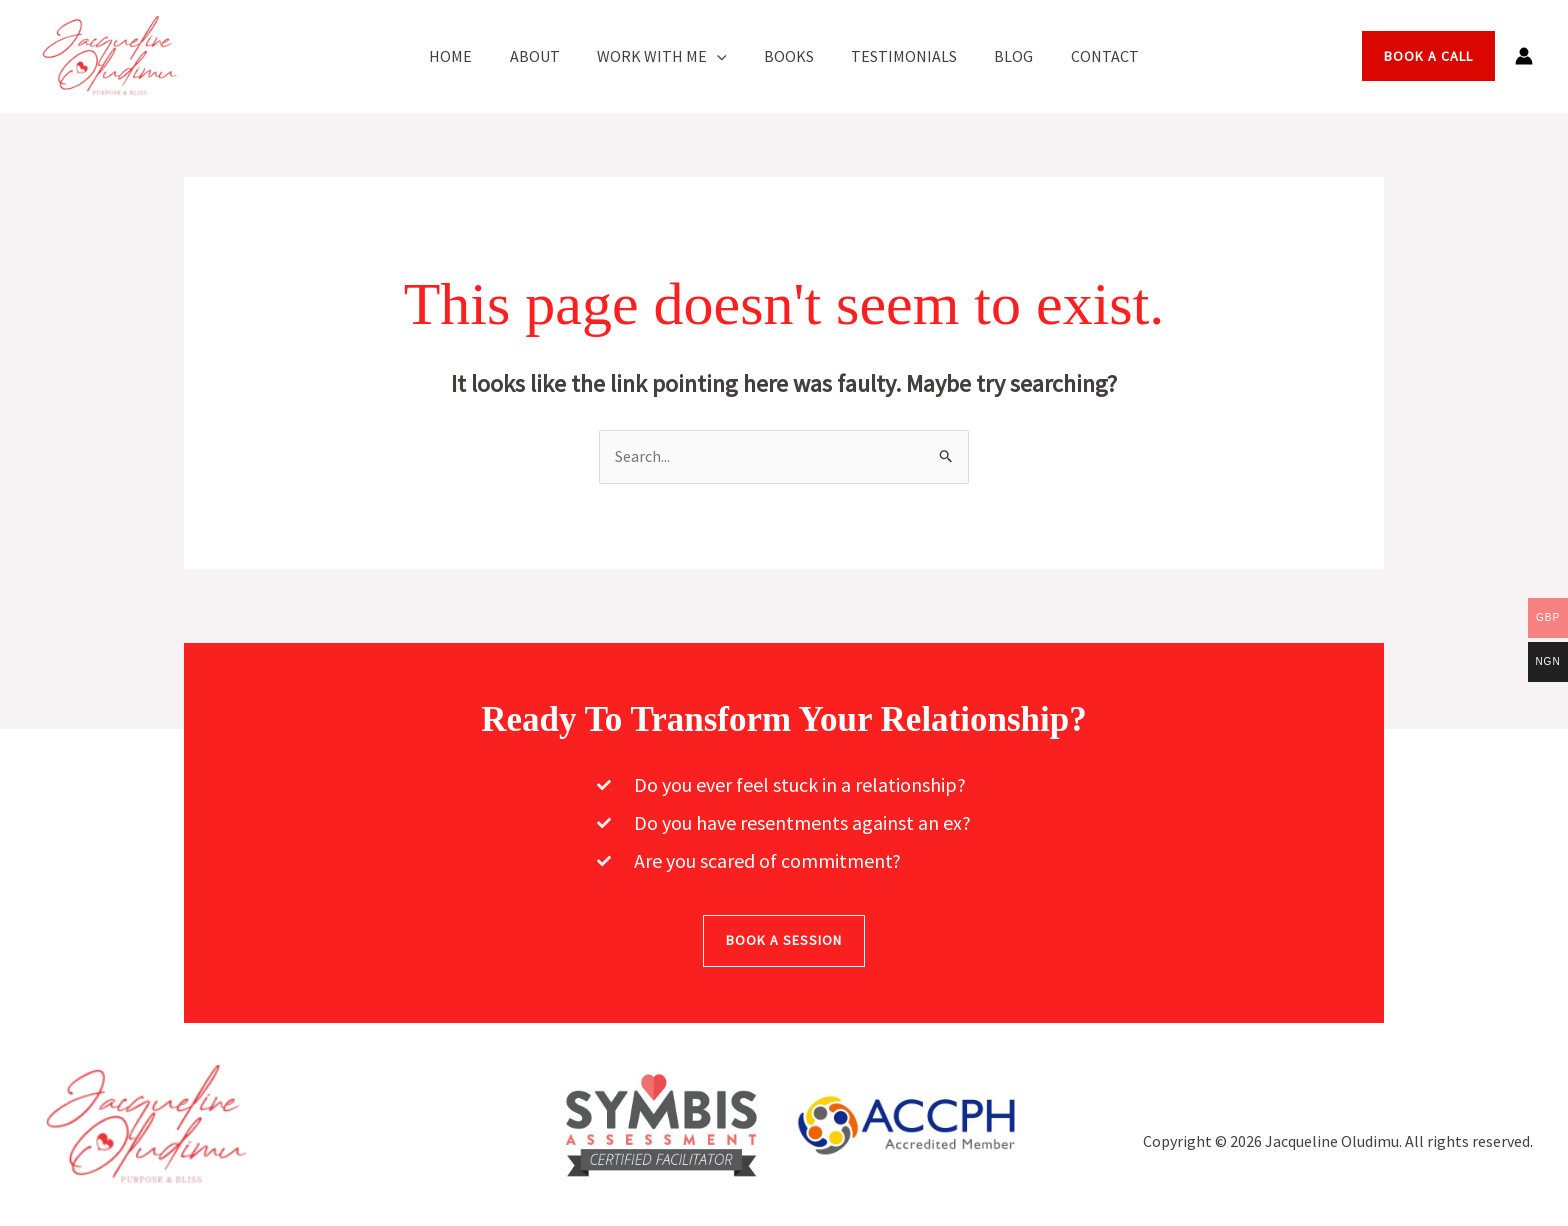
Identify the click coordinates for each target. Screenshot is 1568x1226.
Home (466, 56)
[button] (722, 56)
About (545, 56)
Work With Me (667, 56)
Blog (1003, 56)
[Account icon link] (1524, 56)
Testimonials (899, 56)
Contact (1089, 56)
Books (789, 56)
